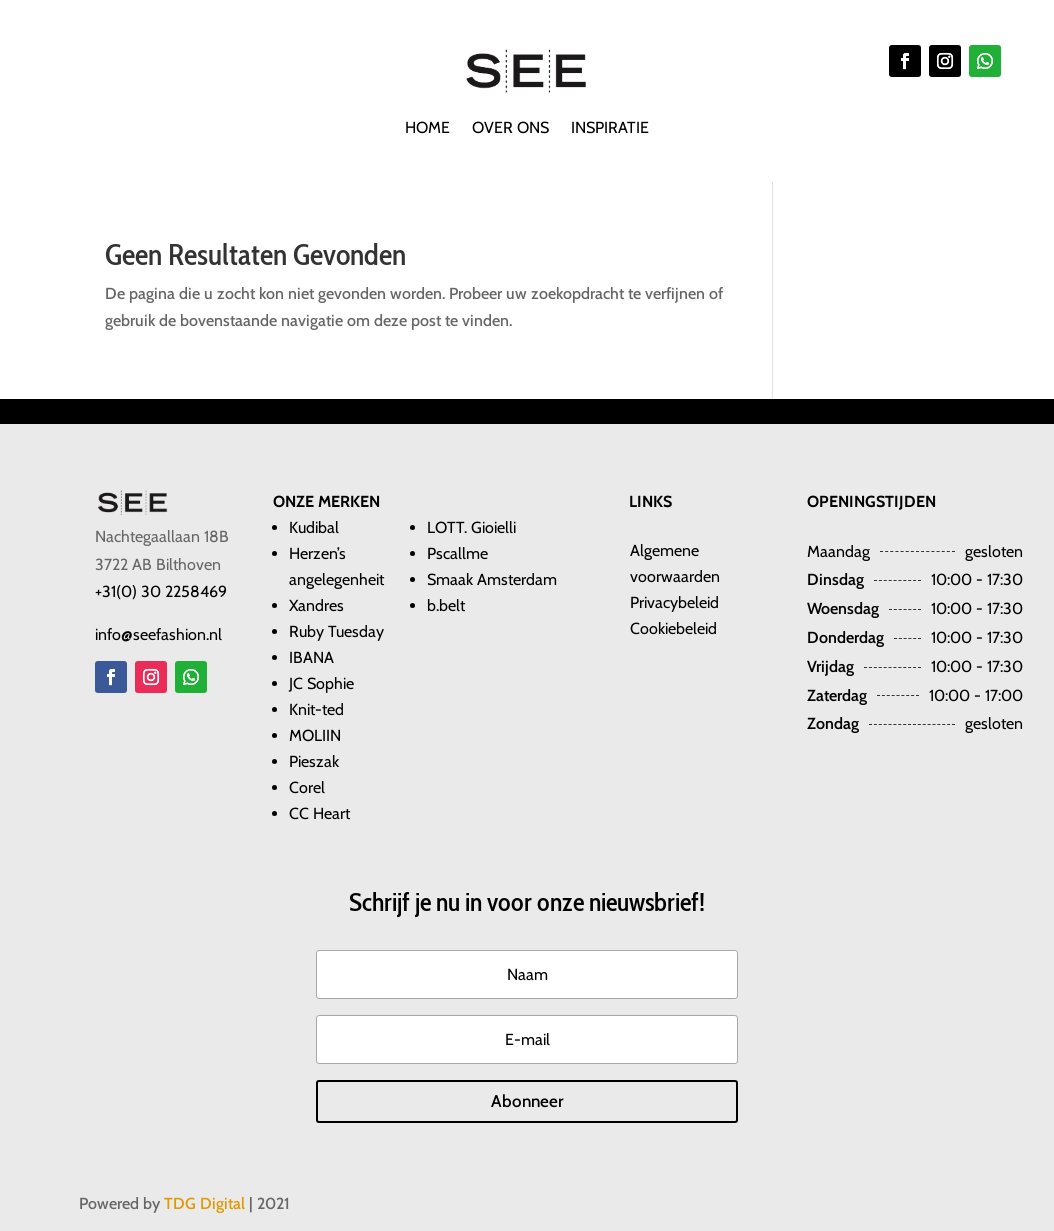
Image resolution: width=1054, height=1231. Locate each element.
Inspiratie (610, 129)
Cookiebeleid (673, 628)
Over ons (510, 129)
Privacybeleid (674, 602)
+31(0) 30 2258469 (161, 591)
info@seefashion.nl (158, 634)
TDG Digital (204, 1203)
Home (427, 129)
